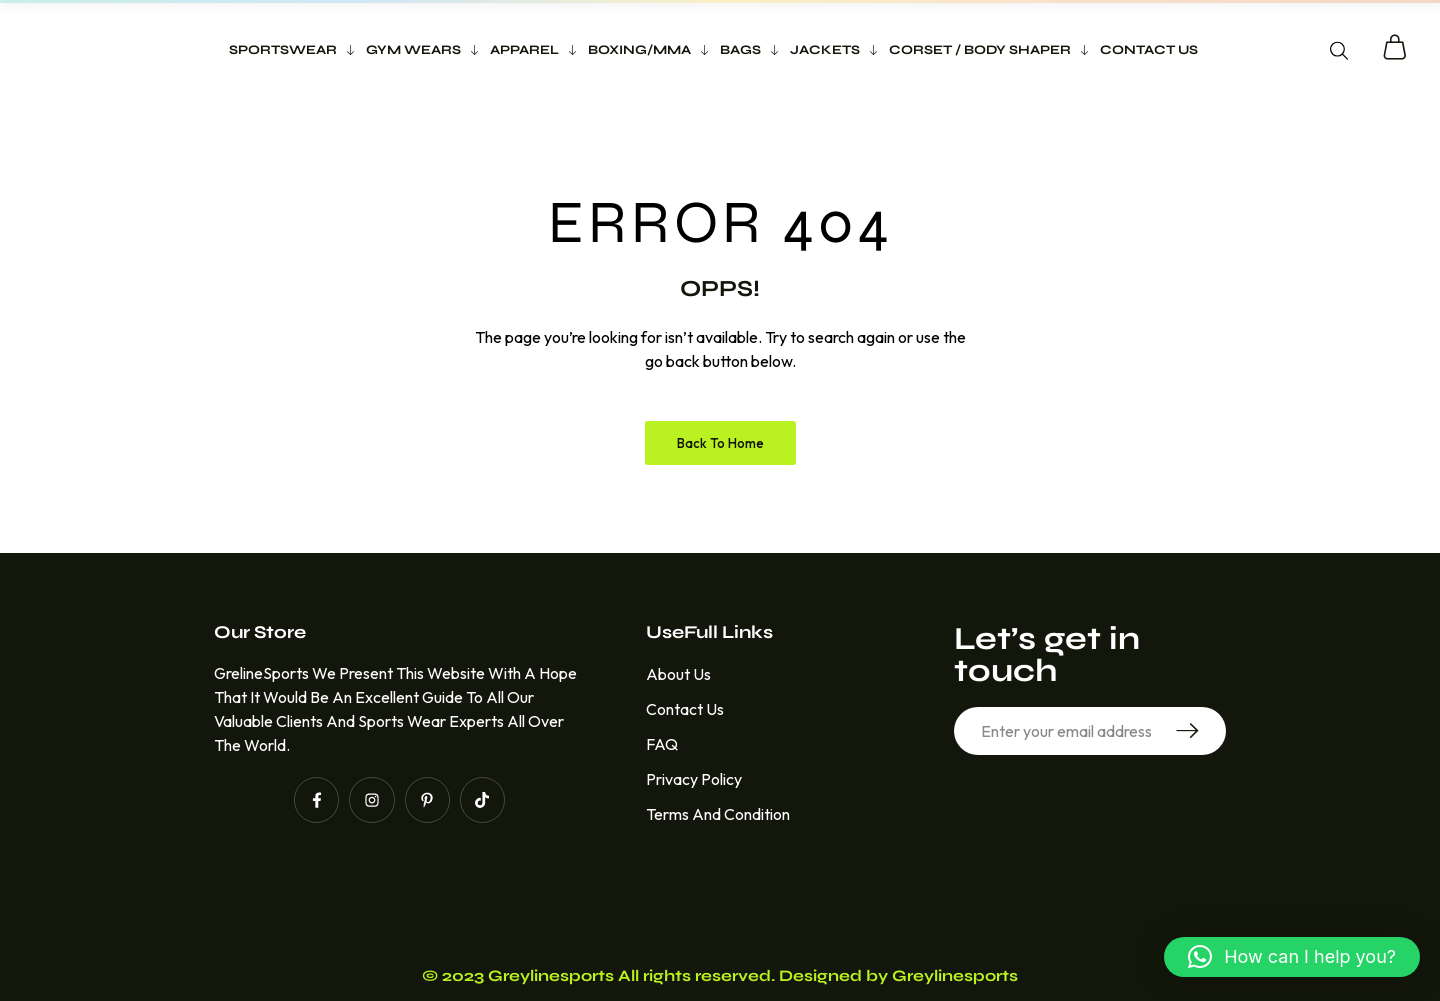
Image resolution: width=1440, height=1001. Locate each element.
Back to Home (720, 443)
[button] (1292, 957)
